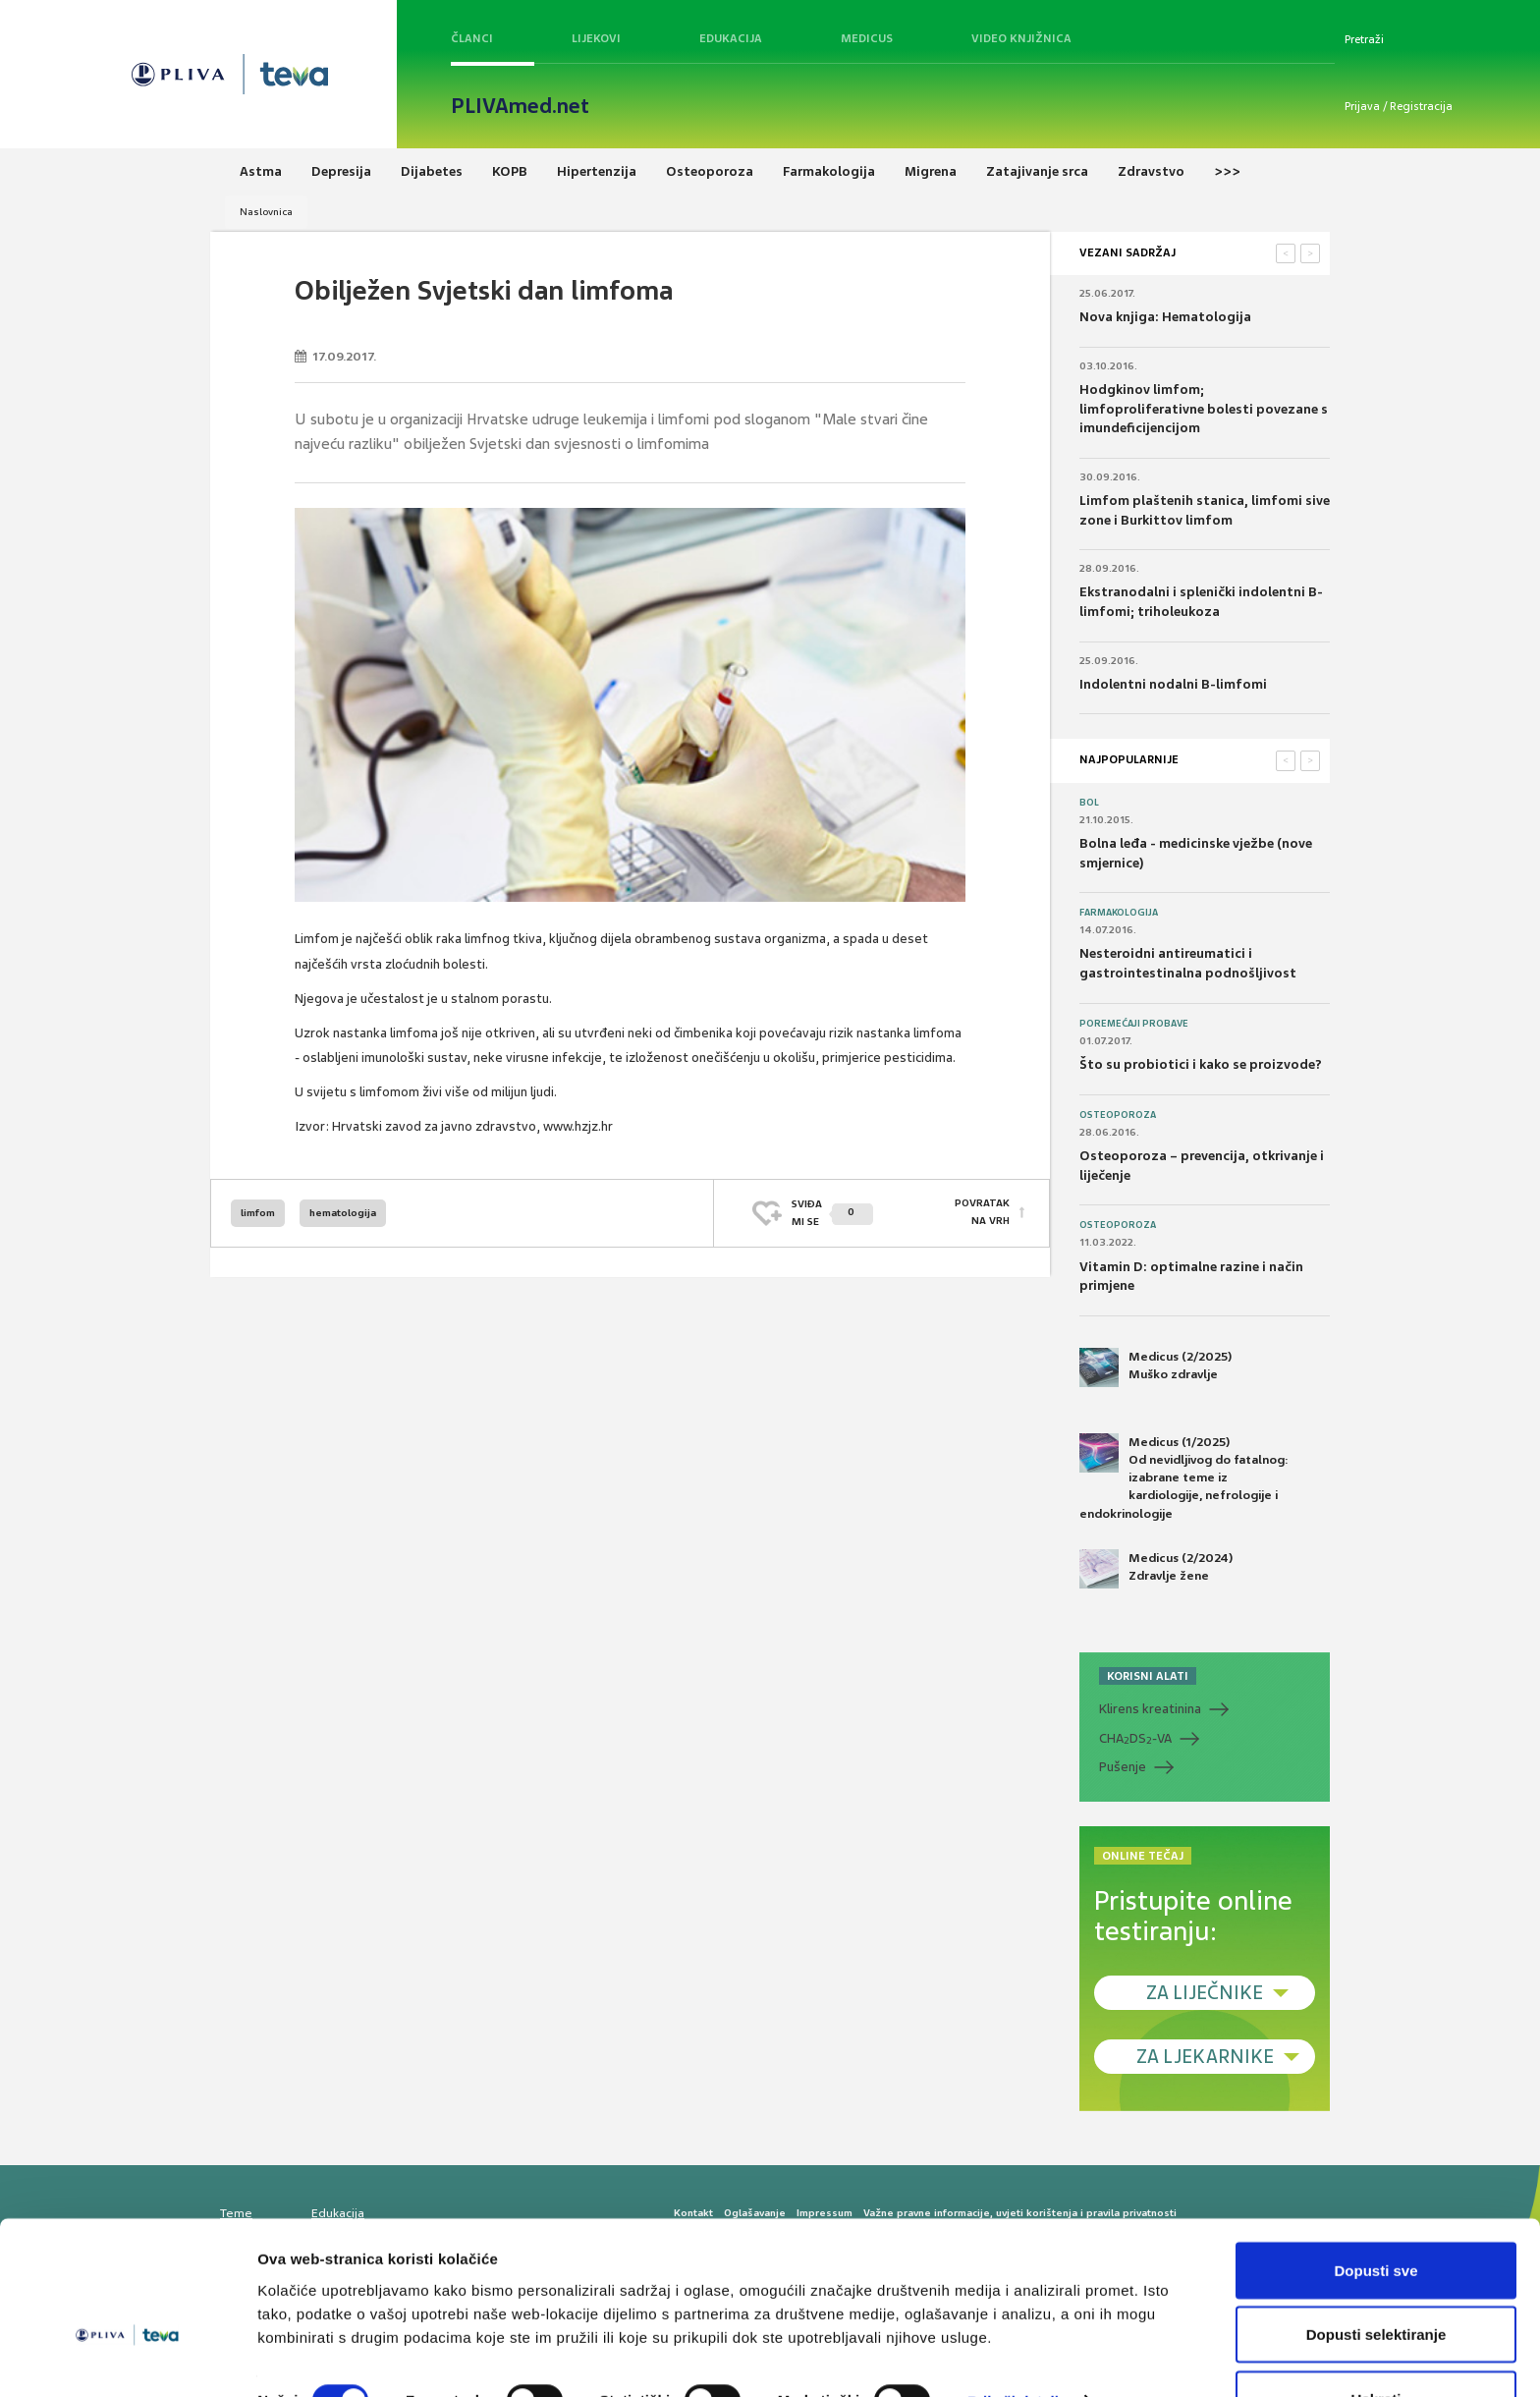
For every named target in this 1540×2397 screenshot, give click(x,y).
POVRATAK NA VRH (982, 1213)
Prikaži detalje (1017, 2346)
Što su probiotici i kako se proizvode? (1200, 1064)
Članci (472, 38)
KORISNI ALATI (1147, 1676)
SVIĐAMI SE (832, 1213)
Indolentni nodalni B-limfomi (1173, 684)
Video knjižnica (1021, 38)
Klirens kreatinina (1150, 1708)
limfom (258, 1212)
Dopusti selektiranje (1376, 2280)
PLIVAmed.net (520, 106)
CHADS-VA (1135, 1739)
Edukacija (730, 38)
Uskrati (1376, 2344)
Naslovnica (266, 211)
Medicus (867, 38)
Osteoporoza (1117, 1115)
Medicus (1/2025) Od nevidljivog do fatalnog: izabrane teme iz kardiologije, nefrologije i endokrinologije (1184, 1477)
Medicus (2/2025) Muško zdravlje (1155, 1367)
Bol (1089, 802)
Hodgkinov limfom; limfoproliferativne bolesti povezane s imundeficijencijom (1203, 408)
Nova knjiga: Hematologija (1165, 316)
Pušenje (1122, 1766)
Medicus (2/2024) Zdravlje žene (1156, 1569)
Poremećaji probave (1133, 1024)
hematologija (342, 1212)
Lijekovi (596, 38)
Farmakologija (1118, 913)
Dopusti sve (1375, 2215)
